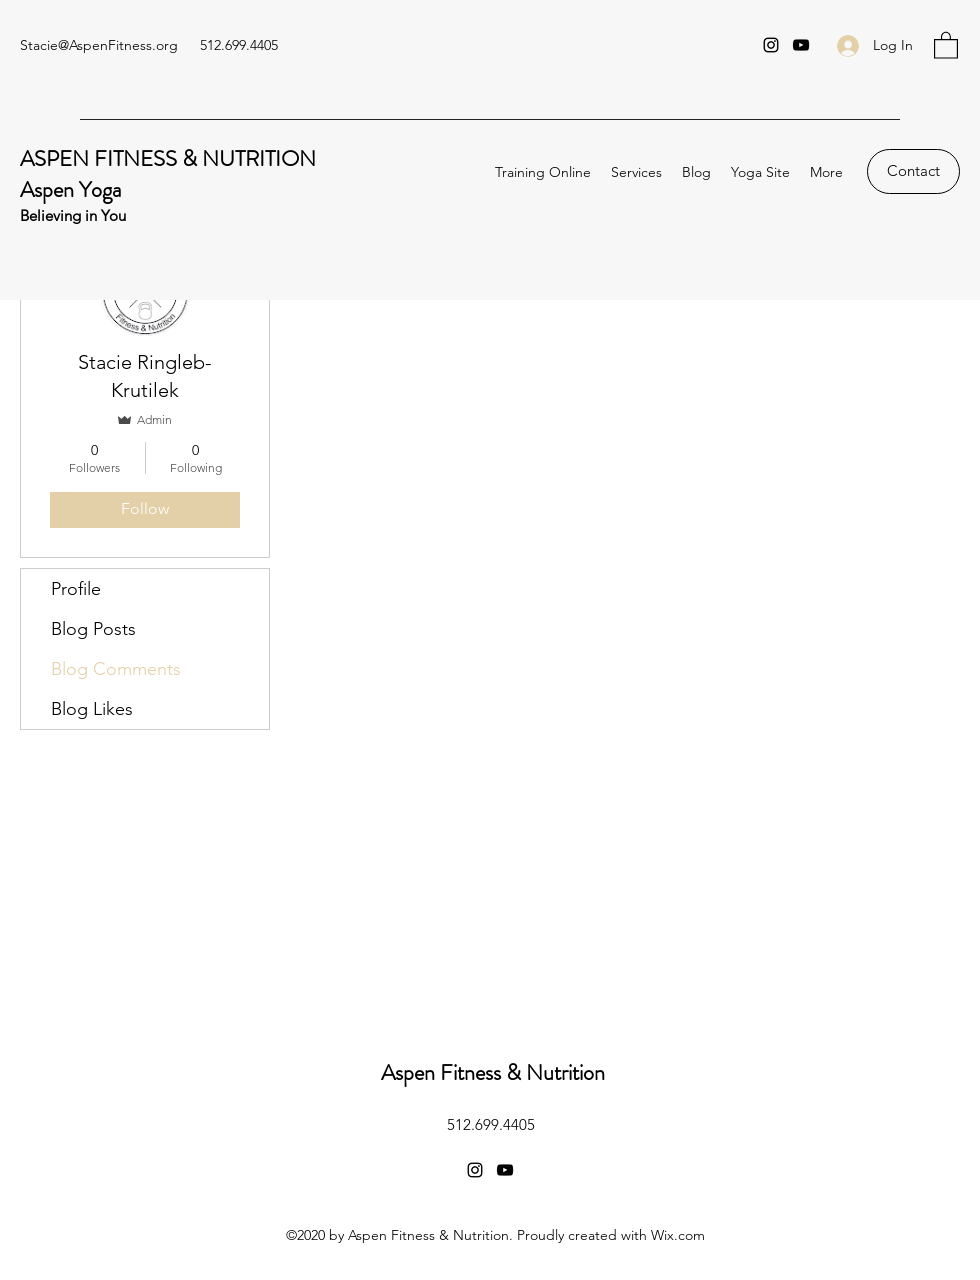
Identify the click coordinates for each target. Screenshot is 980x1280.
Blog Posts (93, 629)
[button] (946, 44)
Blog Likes (92, 709)
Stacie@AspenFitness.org (99, 45)
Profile (76, 589)
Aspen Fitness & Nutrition (493, 1072)
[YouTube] (801, 45)
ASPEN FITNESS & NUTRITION (168, 158)
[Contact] (913, 171)
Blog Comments (116, 669)
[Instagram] (771, 45)
